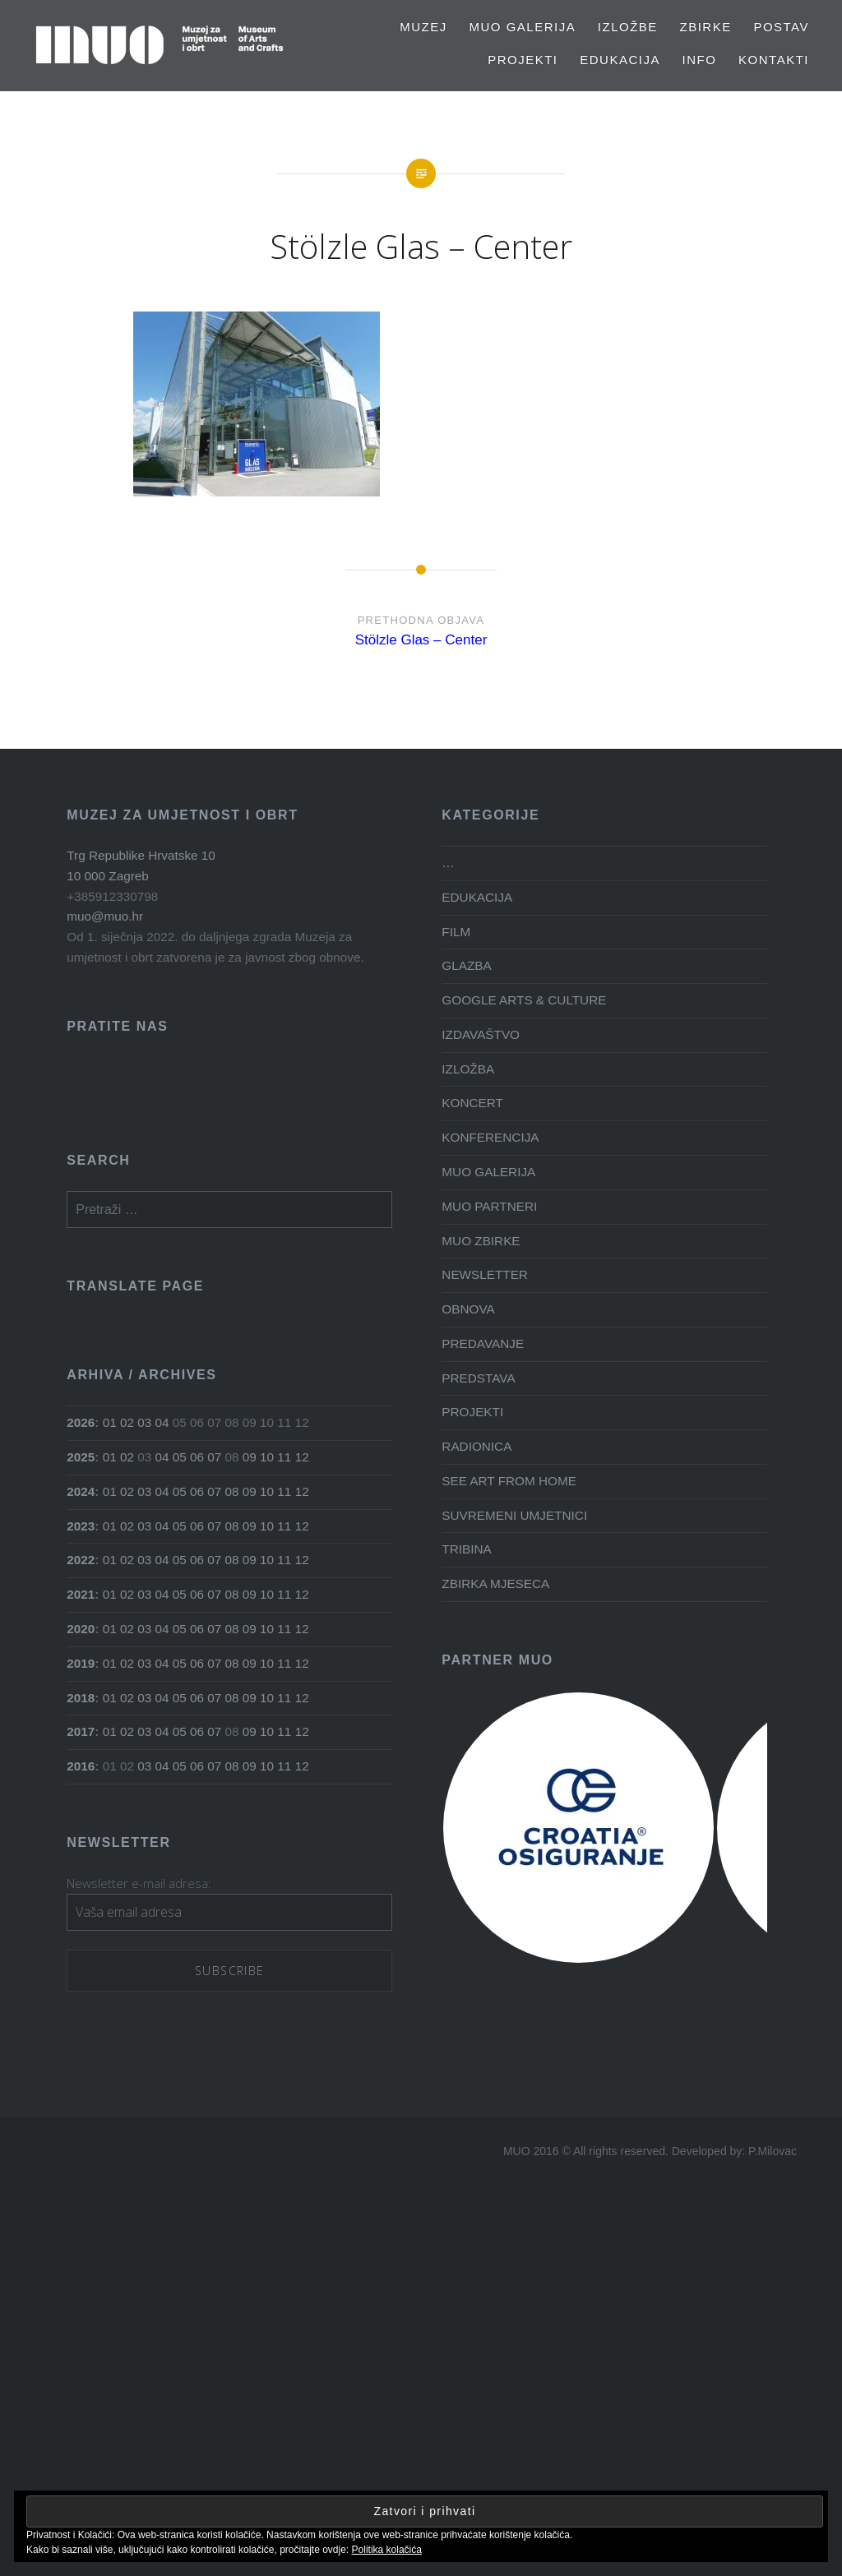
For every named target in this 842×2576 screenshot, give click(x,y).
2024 (81, 1491)
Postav (781, 27)
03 (144, 1422)
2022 (81, 1560)
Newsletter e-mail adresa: (139, 1883)
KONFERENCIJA (490, 1137)
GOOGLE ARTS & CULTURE (524, 1000)
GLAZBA (466, 965)
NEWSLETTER (485, 1274)
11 (284, 1457)
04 (162, 1422)
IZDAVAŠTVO (481, 1034)
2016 (81, 1766)
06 (197, 1457)
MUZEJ (423, 27)
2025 (81, 1457)
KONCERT (472, 1103)
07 (214, 1457)
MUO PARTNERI (489, 1206)
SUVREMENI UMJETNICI (514, 1515)
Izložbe (628, 27)
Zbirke (706, 27)
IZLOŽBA (468, 1069)
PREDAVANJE (483, 1343)
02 (127, 1422)
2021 (81, 1594)
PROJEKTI (522, 60)
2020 (81, 1629)
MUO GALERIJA (522, 27)
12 (302, 1457)
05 (180, 1457)
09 (250, 1457)
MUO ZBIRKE (481, 1241)
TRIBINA (466, 1549)
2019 (81, 1663)
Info (699, 60)
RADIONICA (476, 1446)
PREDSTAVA (478, 1378)
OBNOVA (468, 1309)
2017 (81, 1731)
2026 (81, 1422)
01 (110, 1422)
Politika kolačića (387, 2549)
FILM (456, 932)
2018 (81, 1698)
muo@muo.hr (105, 916)
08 (232, 1491)
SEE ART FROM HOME (509, 1481)
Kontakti (773, 60)
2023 (81, 1526)
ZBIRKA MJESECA (495, 1583)
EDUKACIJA (620, 60)
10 (267, 1457)
